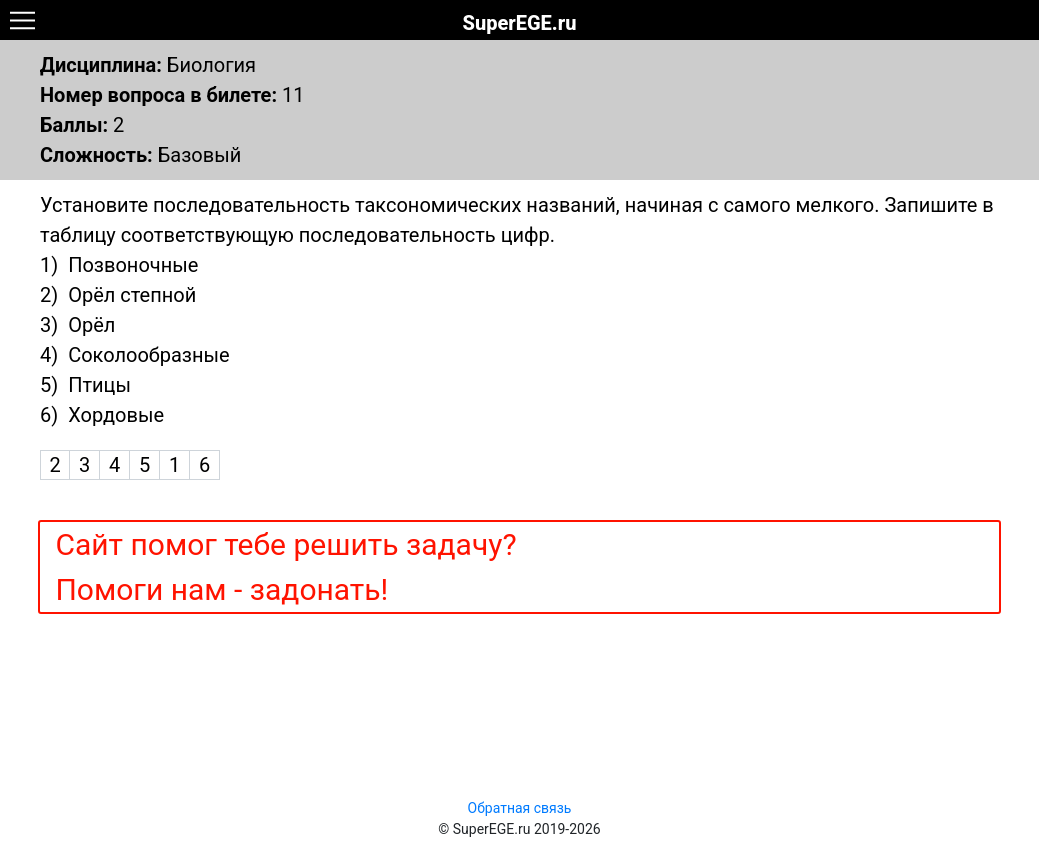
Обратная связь (520, 808)
